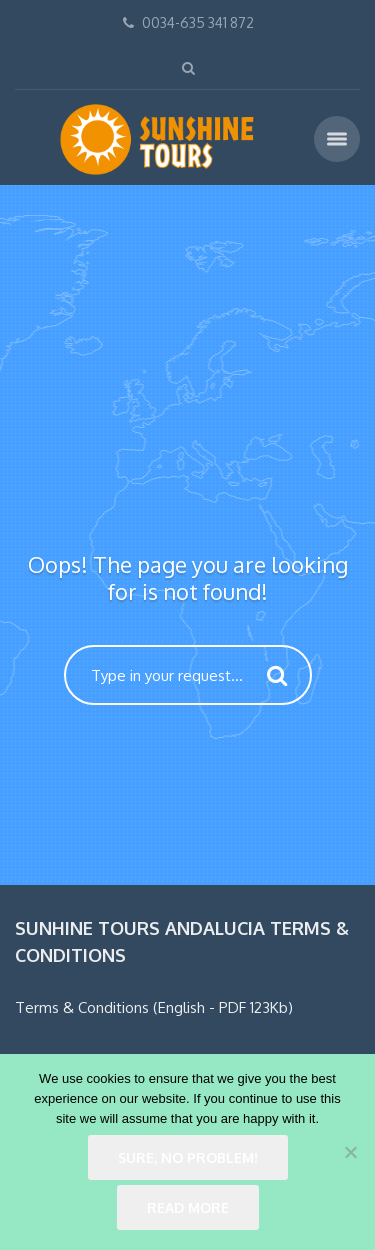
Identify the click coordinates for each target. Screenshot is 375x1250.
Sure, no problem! (188, 1157)
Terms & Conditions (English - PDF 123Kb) (154, 1007)
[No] (350, 1152)
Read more (188, 1207)
